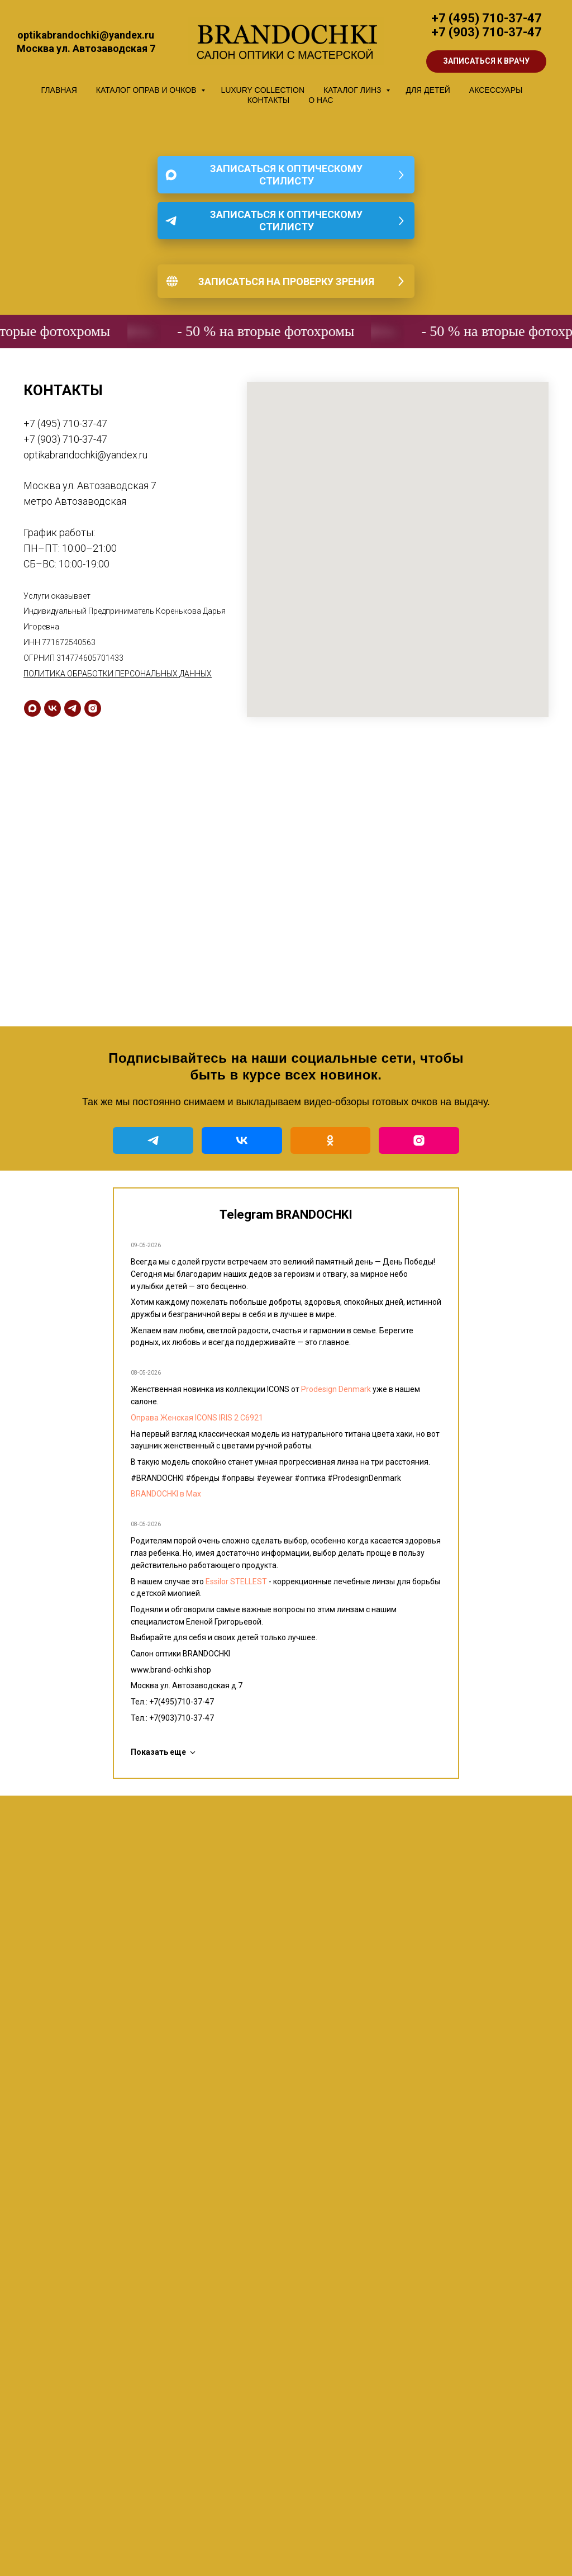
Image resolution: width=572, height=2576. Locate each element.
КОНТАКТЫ (268, 100)
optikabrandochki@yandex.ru (85, 455)
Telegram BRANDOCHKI (286, 1214)
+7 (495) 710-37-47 (486, 18)
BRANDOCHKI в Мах (166, 1493)
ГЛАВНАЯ (59, 90)
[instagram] (92, 708)
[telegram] (72, 708)
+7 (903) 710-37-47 (486, 32)
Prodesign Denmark (336, 1389)
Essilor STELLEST (236, 1581)
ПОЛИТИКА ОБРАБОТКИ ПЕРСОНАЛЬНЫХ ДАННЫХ (117, 673)
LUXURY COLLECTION (262, 90)
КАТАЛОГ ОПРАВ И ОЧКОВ (147, 90)
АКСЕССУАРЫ (496, 90)
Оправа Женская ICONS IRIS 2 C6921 (197, 1417)
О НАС (320, 100)
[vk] (52, 708)
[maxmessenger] (32, 708)
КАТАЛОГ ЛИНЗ (353, 90)
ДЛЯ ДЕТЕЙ (428, 90)
